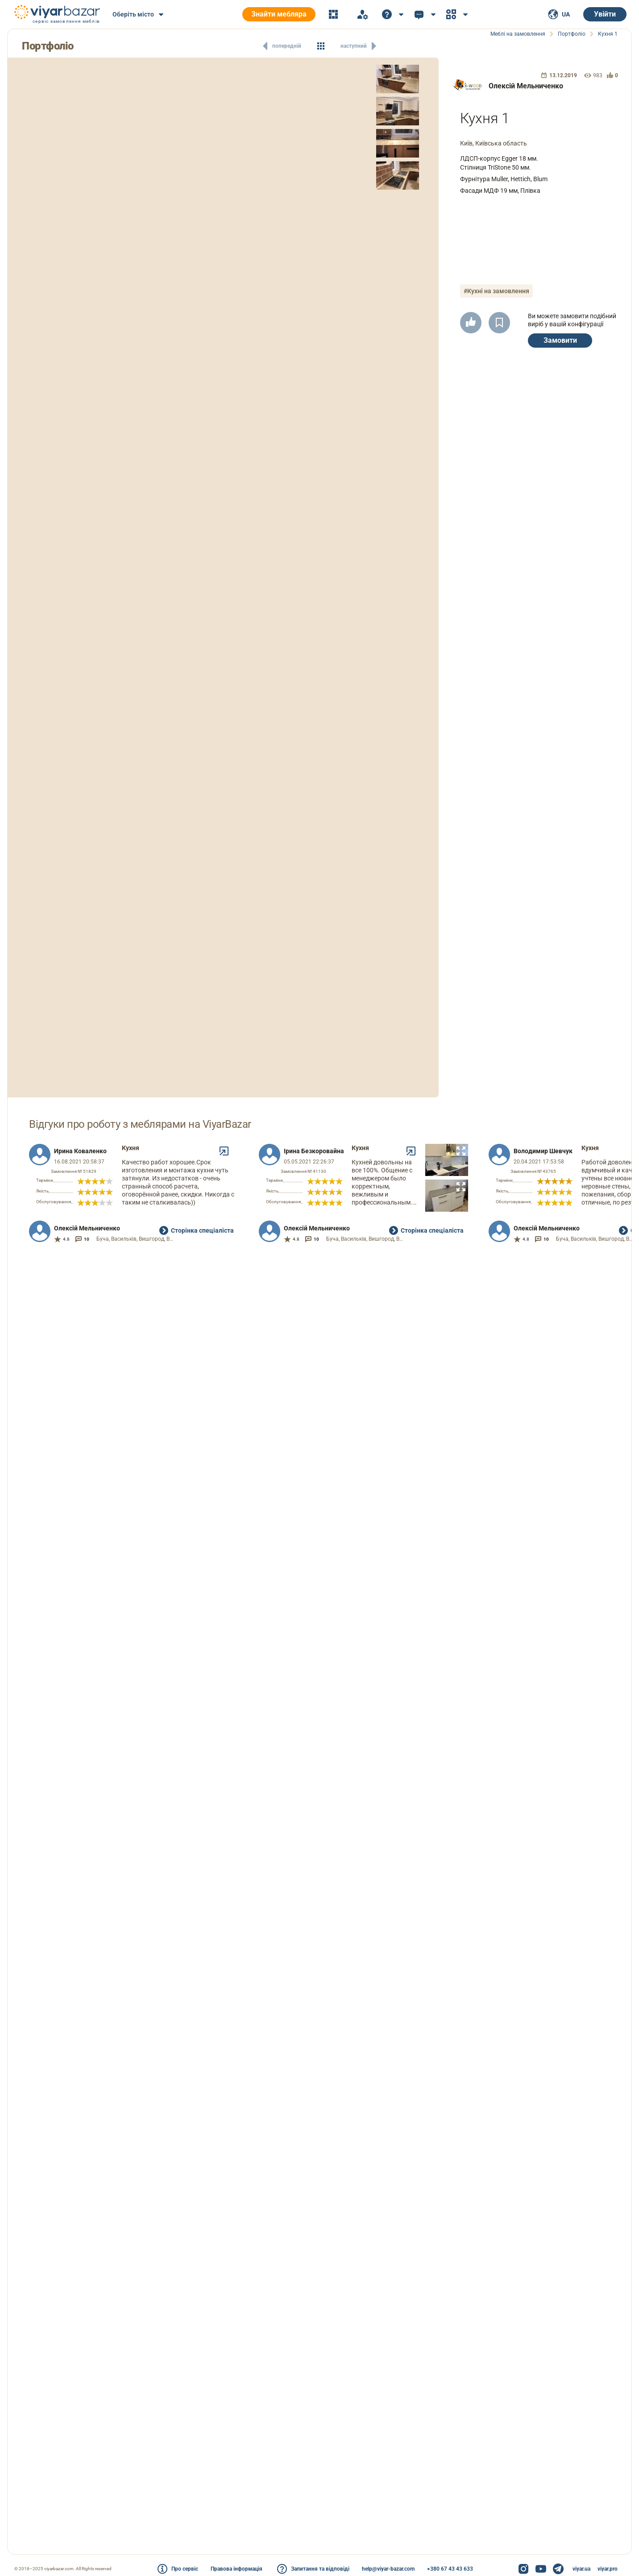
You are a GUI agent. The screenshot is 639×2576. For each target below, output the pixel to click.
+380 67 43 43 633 (450, 2569)
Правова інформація (236, 2569)
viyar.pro (608, 2569)
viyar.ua (581, 2569)
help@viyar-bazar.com (388, 2569)
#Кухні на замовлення (496, 291)
